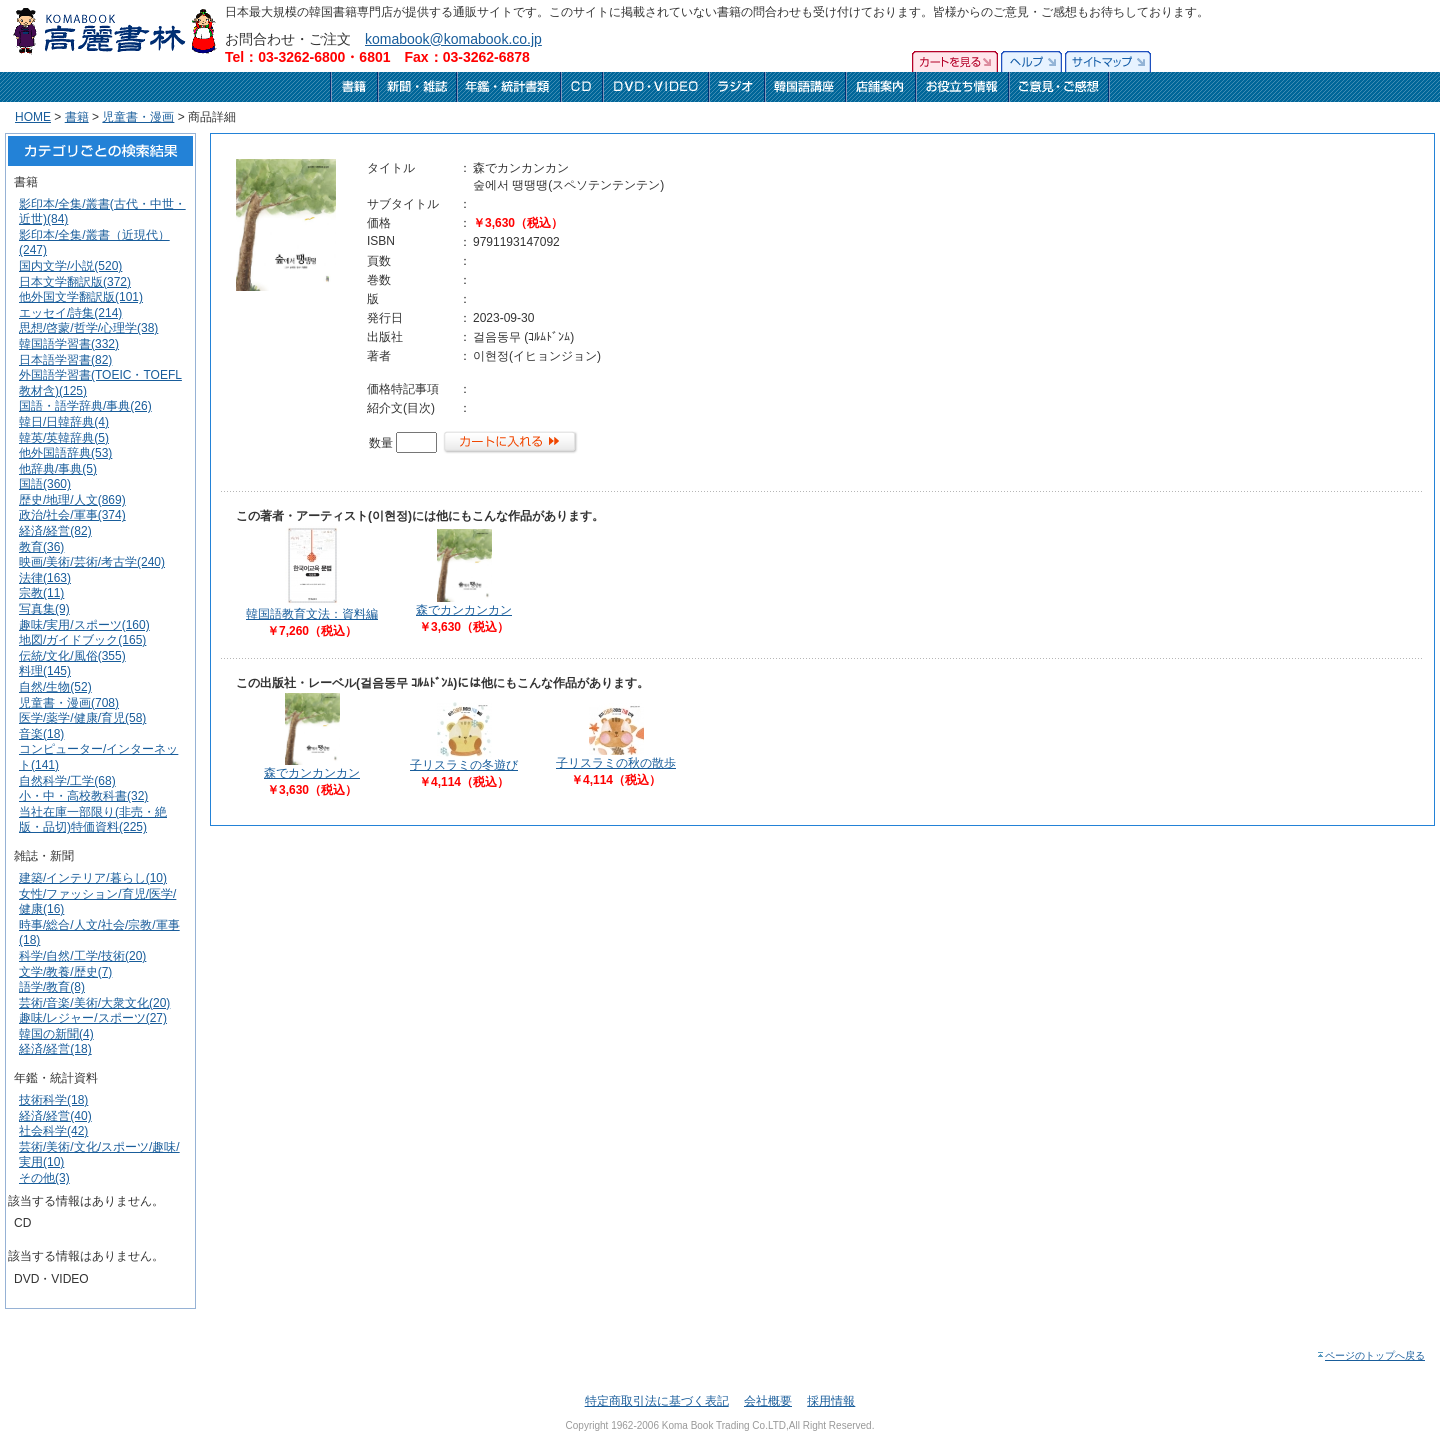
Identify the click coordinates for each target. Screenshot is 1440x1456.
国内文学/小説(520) (70, 266)
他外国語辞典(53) (65, 453)
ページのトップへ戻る (1370, 1355)
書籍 (77, 117)
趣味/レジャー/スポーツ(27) (93, 1018)
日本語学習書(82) (65, 360)
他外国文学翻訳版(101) (81, 297)
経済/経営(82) (55, 531)
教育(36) (41, 547)
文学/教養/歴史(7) (65, 972)
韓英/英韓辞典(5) (64, 438)
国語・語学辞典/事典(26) (85, 406)
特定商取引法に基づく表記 (657, 1401)
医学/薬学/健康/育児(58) (82, 718)
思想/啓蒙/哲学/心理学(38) (88, 328)
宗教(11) (41, 593)
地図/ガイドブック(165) (82, 640)
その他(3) (44, 1178)
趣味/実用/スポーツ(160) (84, 625)
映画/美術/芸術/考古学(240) (92, 562)
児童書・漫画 (138, 117)
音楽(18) (41, 734)
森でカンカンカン (464, 610)
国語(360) (45, 484)
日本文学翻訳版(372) (75, 282)
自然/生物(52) (55, 687)
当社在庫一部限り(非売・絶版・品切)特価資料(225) (93, 820)
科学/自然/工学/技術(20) (82, 956)
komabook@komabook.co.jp (453, 39)
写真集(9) (44, 609)
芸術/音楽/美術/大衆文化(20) (94, 1003)
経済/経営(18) (55, 1049)
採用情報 (831, 1401)
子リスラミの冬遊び (464, 765)
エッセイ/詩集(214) (70, 313)
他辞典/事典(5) (58, 469)
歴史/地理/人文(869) (72, 500)
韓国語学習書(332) (69, 344)
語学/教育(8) (52, 987)
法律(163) (45, 578)
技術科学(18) (53, 1100)
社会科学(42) (53, 1131)
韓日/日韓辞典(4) (64, 422)
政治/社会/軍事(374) (72, 515)
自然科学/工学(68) (67, 781)
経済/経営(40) (55, 1116)
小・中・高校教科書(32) (83, 796)
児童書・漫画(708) (69, 703)
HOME (33, 117)
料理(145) (45, 671)
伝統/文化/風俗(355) (72, 656)
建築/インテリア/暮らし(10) (93, 878)
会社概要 (768, 1401)
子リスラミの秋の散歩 (616, 763)
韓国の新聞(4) (56, 1034)
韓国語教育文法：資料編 (312, 614)
